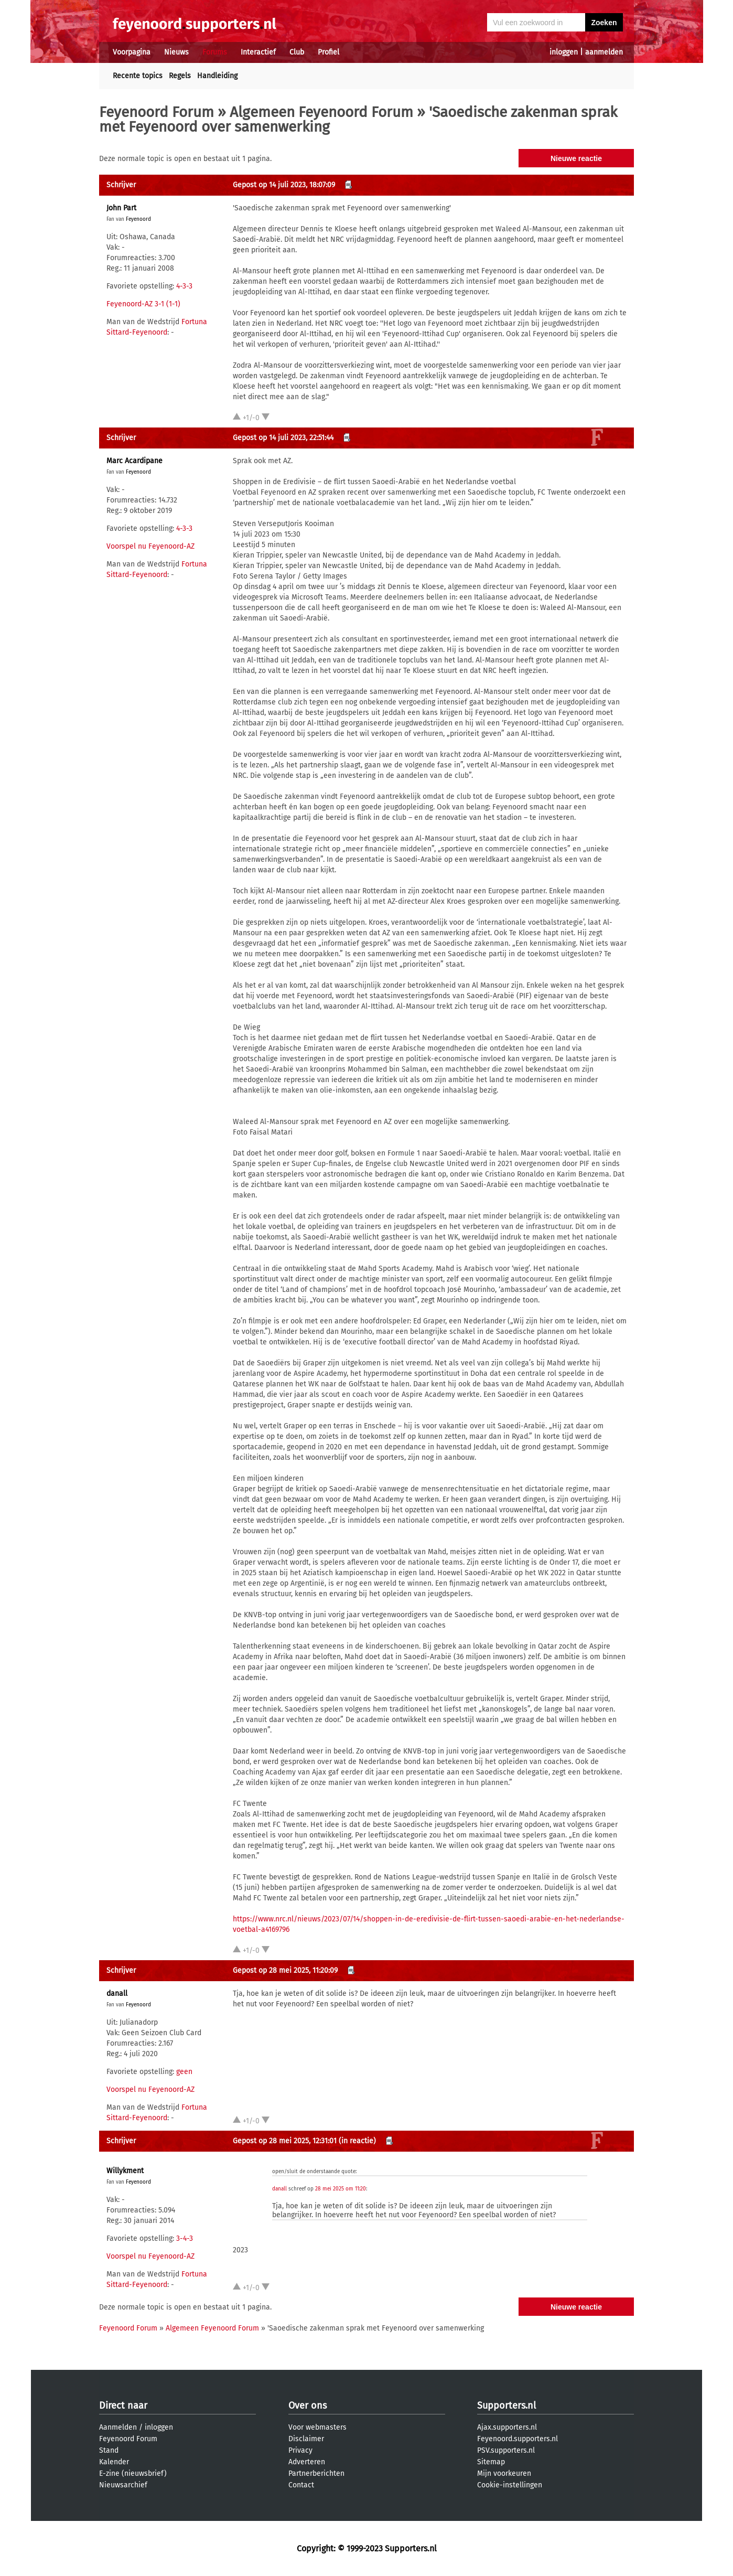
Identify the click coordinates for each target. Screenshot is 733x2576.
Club (296, 52)
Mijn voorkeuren (504, 2473)
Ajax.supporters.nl (507, 2427)
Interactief (258, 52)
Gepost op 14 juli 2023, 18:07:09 (284, 184)
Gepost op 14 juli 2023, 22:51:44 (283, 437)
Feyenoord (138, 219)
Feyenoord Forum (156, 112)
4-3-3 (184, 286)
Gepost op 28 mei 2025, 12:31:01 (285, 2140)
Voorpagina (131, 52)
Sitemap (491, 2461)
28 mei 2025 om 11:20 (340, 2189)
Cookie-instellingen (509, 2485)
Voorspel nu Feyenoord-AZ (150, 546)
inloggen (563, 52)
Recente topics (138, 75)
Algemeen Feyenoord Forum (321, 112)
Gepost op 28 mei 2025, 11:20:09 (285, 1970)
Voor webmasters (317, 2427)
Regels (180, 75)
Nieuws (176, 52)
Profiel (328, 52)
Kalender (114, 2461)
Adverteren (306, 2461)
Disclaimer (306, 2438)
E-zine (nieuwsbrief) (133, 2473)
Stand (108, 2450)
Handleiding (217, 75)
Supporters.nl (506, 2405)
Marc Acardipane (134, 460)
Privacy (300, 2450)
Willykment (125, 2170)
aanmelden (604, 52)
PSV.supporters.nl (506, 2450)
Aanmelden (118, 2427)
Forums (214, 52)
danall (116, 1993)
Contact (301, 2485)
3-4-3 (184, 2238)
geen (184, 2071)
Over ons (307, 2405)
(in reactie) (357, 2140)
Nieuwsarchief (123, 2485)
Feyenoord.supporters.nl (517, 2438)
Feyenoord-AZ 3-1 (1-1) (143, 304)
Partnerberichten (316, 2473)
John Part (121, 208)
